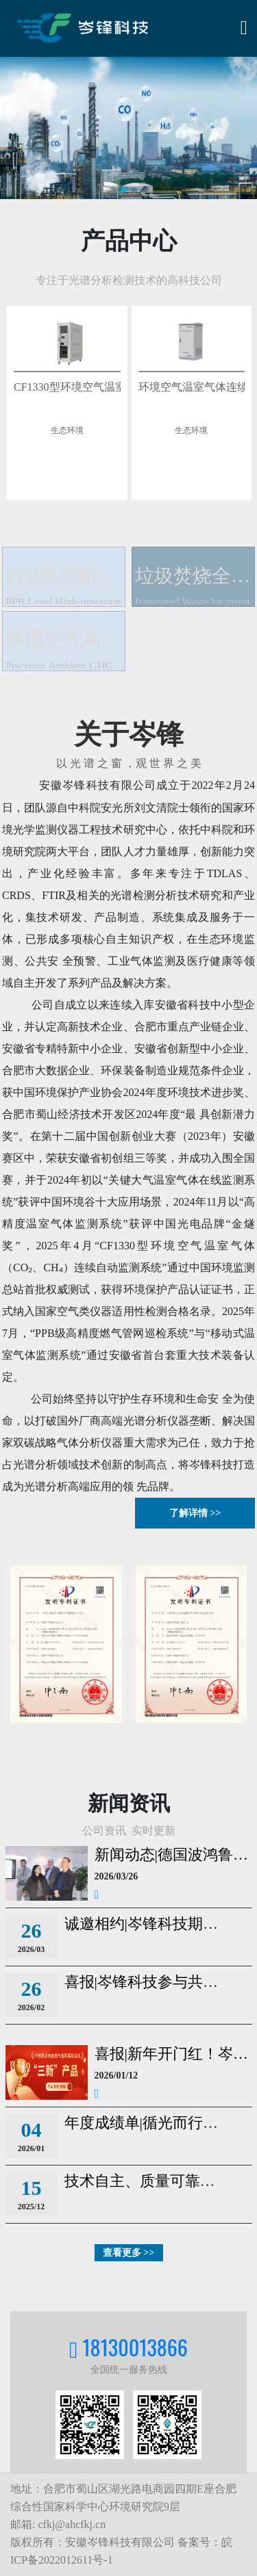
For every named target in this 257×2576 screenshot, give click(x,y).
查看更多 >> (128, 2253)
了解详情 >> (195, 1513)
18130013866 (135, 2347)
